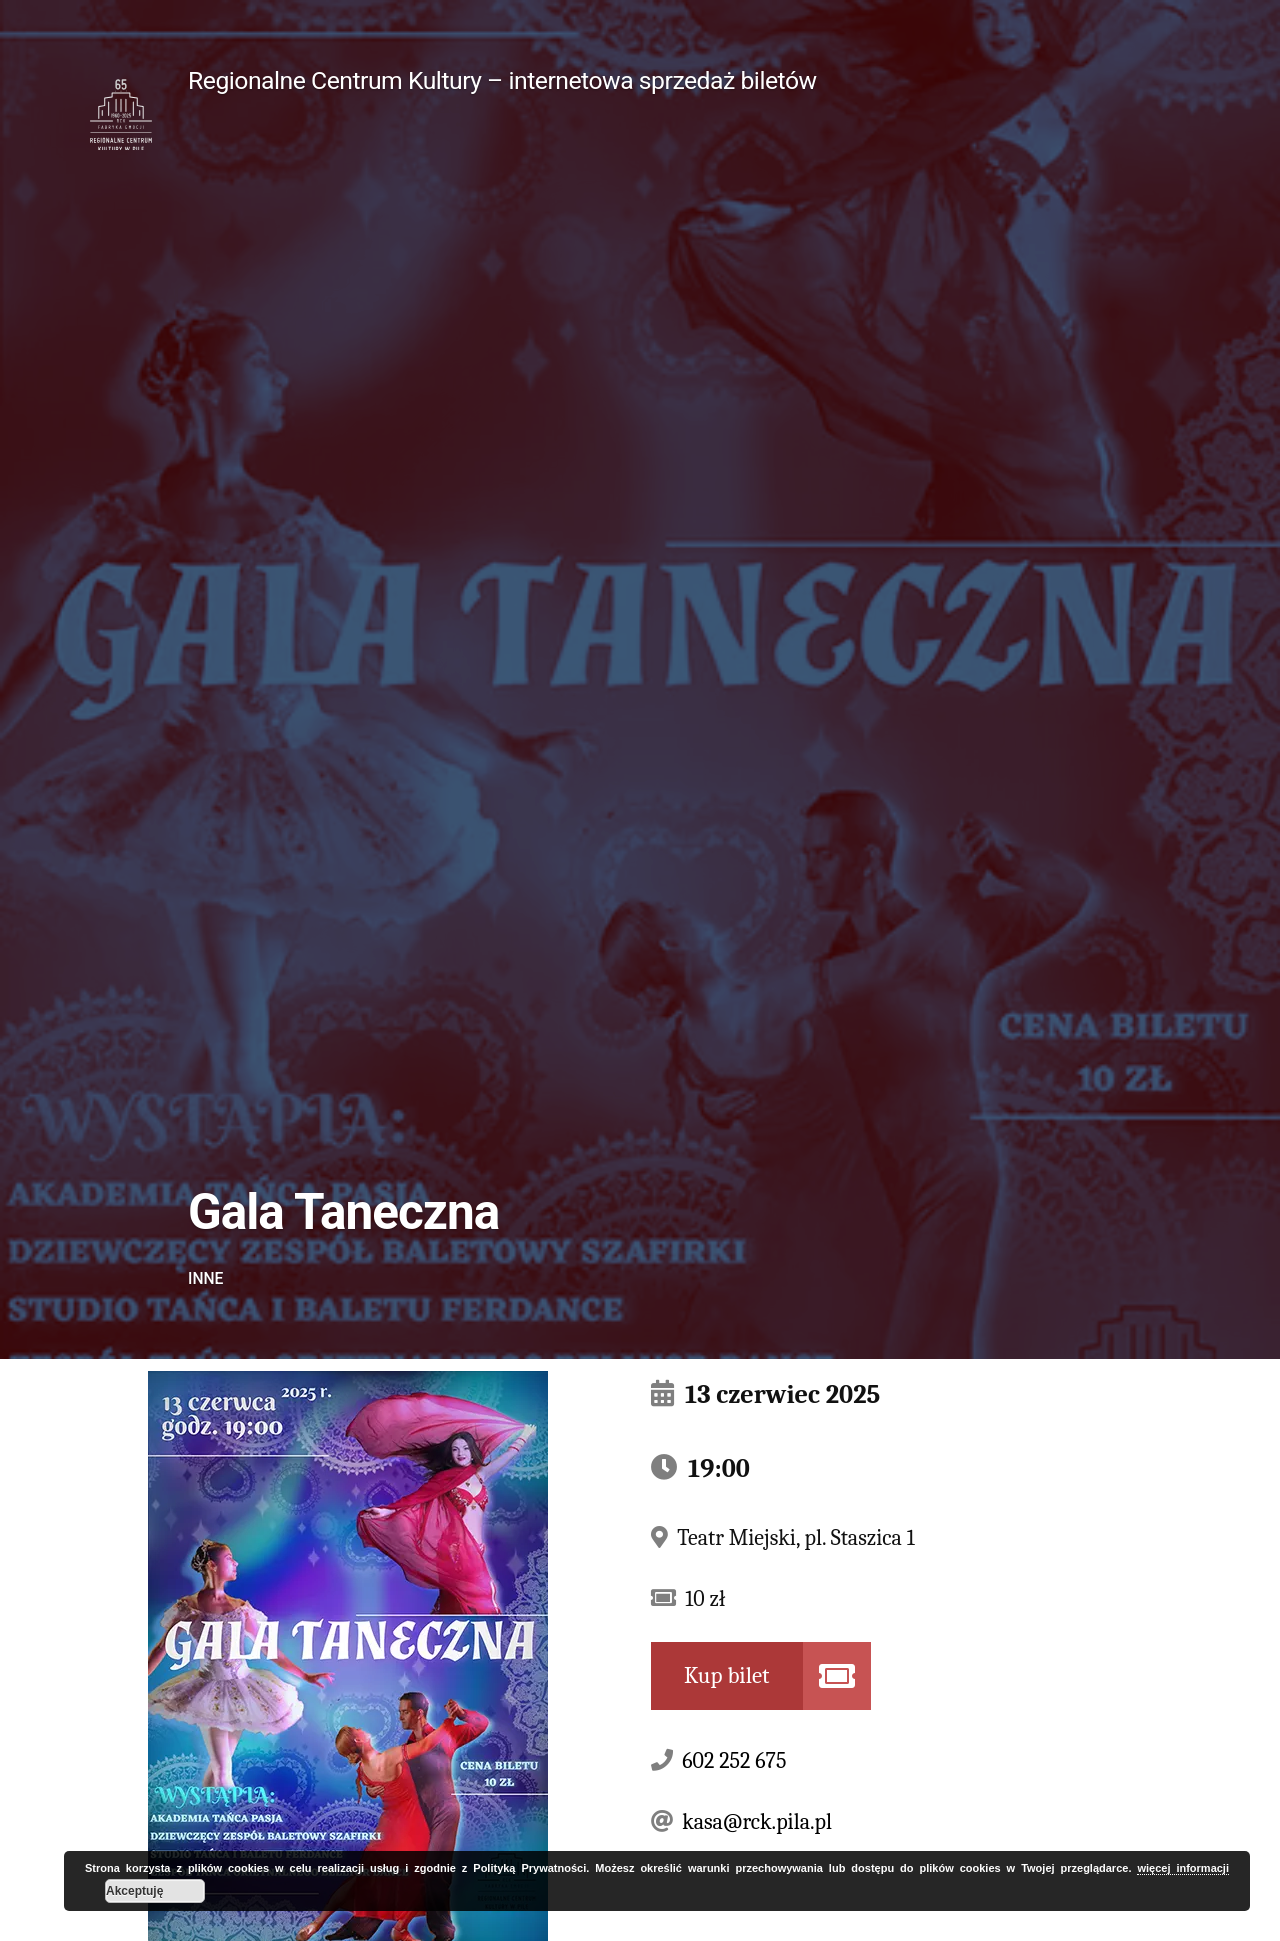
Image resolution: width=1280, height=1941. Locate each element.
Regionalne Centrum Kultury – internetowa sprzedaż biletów (502, 80)
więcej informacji (1183, 1868)
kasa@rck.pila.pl (757, 1822)
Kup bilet (727, 1675)
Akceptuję (134, 1891)
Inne (205, 1278)
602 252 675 (734, 1761)
